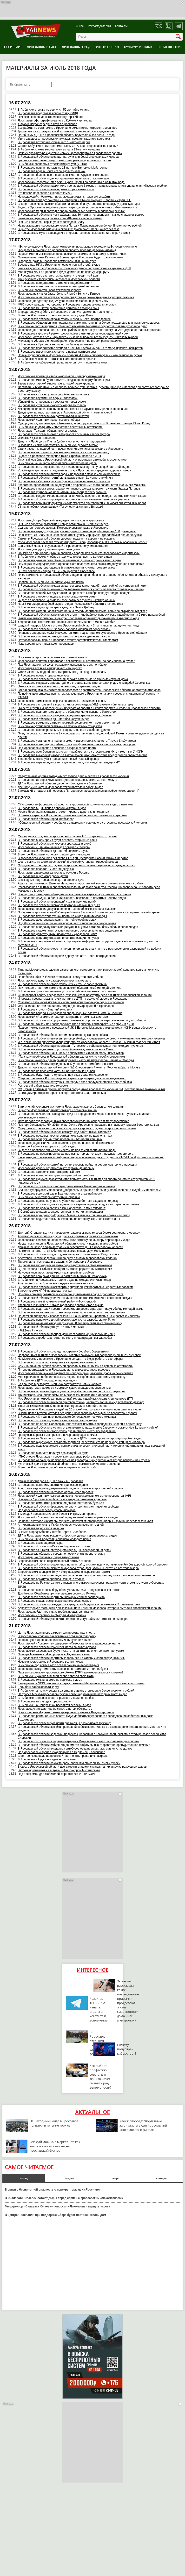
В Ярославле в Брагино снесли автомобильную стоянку (55, 344)
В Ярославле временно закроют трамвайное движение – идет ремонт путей (69, 722)
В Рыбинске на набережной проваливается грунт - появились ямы (62, 362)
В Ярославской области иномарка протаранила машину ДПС (59, 905)
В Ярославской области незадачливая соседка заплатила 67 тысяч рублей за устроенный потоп (82, 585)
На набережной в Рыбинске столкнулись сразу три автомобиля (60, 977)
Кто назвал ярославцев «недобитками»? (45, 193)
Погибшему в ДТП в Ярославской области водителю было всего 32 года (66, 135)
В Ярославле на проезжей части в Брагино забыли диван (56, 1071)
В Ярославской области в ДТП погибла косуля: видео (54, 719)
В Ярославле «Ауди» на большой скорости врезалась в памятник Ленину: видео (72, 898)
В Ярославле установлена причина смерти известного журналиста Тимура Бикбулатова (77, 740)
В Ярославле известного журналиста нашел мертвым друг (57, 351)
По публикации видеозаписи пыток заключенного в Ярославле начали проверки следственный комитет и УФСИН (88, 695)
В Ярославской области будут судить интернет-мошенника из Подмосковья (68, 1254)
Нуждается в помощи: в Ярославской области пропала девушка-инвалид (67, 250)
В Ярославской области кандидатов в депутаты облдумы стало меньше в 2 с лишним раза (79, 1604)
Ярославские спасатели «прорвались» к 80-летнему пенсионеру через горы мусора (74, 1240)
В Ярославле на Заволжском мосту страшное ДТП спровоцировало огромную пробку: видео (80, 1438)
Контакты (121, 26)
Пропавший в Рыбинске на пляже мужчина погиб (51, 582)
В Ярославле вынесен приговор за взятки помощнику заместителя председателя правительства (82, 755)
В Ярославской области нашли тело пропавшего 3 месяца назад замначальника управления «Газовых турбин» (93, 185)
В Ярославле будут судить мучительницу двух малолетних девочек (63, 1074)
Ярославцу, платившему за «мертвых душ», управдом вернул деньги (64, 1387)
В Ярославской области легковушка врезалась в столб (54, 843)
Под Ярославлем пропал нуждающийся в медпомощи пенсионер (61, 1752)
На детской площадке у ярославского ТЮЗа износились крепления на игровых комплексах (79, 1316)
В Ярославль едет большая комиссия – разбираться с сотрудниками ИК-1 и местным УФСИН (80, 751)
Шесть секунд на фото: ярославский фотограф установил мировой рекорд (68, 861)
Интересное (92, 1970)
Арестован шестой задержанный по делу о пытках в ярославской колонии (67, 1258)
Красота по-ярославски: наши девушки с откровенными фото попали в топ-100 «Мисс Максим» (82, 485)
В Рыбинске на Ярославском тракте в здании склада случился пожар (64, 1279)
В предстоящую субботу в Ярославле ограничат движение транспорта (65, 311)
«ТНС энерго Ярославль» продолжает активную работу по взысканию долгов (70, 1456)
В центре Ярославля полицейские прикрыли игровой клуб (57, 1467)
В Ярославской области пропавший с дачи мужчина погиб (57, 901)
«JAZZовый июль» (30, 1330)
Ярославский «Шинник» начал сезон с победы (49, 419)
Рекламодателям (99, 26)
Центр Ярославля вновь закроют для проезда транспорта (56, 1632)
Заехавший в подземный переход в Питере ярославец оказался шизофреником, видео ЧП (78, 790)
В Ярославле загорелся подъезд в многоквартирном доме (57, 596)
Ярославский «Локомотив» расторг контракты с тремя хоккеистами (63, 1016)
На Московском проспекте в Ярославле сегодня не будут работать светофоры (70, 1358)
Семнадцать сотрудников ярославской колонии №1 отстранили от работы (67, 836)
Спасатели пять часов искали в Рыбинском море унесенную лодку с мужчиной (71, 1002)
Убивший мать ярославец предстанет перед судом (52, 401)
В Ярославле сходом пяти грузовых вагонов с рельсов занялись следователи (70, 930)
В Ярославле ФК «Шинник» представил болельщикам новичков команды (67, 1416)
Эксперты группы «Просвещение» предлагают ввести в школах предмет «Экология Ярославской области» (89, 708)
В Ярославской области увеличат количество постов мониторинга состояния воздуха (75, 1298)
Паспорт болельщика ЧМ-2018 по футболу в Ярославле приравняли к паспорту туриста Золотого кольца (88, 1124)
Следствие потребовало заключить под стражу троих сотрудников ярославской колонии (77, 1128)
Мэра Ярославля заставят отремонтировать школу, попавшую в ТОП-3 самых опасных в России (82, 542)
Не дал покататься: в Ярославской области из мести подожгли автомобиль (68, 1243)
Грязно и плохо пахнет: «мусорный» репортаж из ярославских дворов (64, 160)
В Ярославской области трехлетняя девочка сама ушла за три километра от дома (73, 679)
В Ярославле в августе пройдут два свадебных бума (53, 1453)
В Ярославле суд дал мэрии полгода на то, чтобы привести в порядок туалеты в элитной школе (82, 496)
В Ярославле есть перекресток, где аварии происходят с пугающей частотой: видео (74, 467)
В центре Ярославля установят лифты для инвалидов (54, 854)
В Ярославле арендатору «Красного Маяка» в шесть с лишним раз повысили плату (74, 1215)
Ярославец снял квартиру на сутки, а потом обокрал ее (55, 1708)
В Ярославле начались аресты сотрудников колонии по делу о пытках (65, 1135)
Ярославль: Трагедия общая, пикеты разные (48, 430)
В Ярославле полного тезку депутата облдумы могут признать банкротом (67, 711)
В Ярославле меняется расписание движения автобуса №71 (58, 308)
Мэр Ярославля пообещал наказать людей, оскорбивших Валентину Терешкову (72, 1377)
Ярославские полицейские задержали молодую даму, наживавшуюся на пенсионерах (75, 1373)
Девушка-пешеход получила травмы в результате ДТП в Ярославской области (70, 1247)
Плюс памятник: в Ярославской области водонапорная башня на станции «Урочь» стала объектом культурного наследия (92, 576)
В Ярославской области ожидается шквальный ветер (53, 416)
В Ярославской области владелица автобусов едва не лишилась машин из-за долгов (75, 1748)
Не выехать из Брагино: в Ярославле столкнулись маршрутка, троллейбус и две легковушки (80, 535)
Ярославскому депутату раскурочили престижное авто (54, 980)
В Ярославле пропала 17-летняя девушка (46, 869)
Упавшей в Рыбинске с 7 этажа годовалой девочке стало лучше (61, 1305)
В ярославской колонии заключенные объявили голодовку (57, 1636)
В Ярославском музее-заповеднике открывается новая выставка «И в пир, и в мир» (74, 233)
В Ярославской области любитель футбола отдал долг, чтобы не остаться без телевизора (78, 1568)
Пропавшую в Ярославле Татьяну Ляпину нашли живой (55, 1640)
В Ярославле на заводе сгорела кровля (44, 1701)
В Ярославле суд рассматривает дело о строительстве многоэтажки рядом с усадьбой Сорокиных (84, 682)
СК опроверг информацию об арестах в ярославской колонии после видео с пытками (75, 804)
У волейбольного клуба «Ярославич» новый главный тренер (58, 759)
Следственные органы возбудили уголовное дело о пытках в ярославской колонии (73, 776)
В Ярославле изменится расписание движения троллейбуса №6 (61, 1503)
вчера (115, 2178)
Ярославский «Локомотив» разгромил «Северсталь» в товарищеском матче (69, 1643)
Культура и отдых (138, 47)
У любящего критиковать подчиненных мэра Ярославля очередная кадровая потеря (74, 470)
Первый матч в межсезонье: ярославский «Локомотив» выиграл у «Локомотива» (72, 254)
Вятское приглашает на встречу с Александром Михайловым (59, 1770)
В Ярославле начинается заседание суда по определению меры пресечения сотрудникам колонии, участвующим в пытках (84, 1115)
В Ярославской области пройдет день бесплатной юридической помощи (66, 1334)
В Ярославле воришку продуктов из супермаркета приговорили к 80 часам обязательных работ (82, 503)
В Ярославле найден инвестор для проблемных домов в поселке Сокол (66, 1049)
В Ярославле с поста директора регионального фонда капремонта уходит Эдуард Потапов (79, 488)
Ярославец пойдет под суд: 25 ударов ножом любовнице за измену (63, 301)
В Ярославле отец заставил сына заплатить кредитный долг (58, 275)
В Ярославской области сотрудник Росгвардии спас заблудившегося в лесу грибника (75, 1082)
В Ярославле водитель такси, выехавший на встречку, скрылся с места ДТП (69, 1219)
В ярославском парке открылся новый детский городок (54, 1561)
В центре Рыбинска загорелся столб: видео (47, 1146)
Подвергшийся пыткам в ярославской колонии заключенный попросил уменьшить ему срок (79, 1355)
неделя (69, 2178)
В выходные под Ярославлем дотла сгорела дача (51, 880)
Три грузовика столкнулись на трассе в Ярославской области (59, 279)
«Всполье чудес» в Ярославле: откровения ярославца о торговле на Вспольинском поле (77, 246)
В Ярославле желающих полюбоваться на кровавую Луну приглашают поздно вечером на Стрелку (84, 1460)
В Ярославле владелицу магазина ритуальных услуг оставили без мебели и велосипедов (78, 927)
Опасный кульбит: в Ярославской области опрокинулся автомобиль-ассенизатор (72, 459)
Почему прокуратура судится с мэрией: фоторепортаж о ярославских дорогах (70, 153)
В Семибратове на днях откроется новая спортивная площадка (60, 1211)
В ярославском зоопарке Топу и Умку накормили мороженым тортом (64, 1571)
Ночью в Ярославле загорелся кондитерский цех (50, 117)
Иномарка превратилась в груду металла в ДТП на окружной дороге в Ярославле (72, 998)
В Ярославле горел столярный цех (41, 1528)
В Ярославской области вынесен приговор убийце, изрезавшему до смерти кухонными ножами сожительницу (91, 1038)
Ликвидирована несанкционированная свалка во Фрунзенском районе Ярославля (73, 409)
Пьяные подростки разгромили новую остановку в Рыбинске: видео (63, 524)
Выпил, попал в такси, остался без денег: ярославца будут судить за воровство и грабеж (77, 1413)
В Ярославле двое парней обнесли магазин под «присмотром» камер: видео (69, 560)
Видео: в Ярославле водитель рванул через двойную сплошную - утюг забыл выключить (77, 207)
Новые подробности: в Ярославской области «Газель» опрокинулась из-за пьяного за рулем (80, 355)
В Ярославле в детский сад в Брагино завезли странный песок (60, 1193)
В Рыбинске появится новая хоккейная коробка (49, 290)
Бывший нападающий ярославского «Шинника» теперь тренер (60, 218)
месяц (23, 2178)
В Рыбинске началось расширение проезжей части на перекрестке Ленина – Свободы (76, 1060)
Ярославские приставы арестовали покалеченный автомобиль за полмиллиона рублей (76, 661)
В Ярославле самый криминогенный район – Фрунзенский (57, 1301)
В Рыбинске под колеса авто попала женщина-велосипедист (58, 1665)
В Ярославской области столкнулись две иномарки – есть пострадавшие (67, 1431)
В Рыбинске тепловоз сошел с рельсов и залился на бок (56, 1698)
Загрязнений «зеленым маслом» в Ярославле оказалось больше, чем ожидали (71, 1106)
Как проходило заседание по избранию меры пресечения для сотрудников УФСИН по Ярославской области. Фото (91, 1159)
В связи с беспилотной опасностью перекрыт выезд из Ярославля (53, 2189)
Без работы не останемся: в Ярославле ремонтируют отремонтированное (67, 127)
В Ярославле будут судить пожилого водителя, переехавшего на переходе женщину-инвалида (81, 1442)
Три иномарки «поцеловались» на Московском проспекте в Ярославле (65, 1395)
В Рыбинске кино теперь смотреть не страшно (49, 1197)
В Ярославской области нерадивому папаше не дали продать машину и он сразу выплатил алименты (86, 1575)
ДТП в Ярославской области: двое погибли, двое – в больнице (60, 783)
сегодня (161, 2178)
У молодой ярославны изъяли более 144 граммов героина (57, 1514)
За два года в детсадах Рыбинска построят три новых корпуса (59, 1384)
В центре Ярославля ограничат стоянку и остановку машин (57, 1110)
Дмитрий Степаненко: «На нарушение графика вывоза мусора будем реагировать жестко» (79, 1232)
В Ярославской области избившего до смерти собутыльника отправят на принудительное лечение (84, 1745)
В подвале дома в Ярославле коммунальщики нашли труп (57, 261)
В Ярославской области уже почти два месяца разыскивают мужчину (64, 1723)
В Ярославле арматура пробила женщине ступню (51, 1579)
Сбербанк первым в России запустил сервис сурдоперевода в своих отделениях (72, 1078)
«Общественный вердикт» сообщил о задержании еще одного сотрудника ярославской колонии (82, 822)
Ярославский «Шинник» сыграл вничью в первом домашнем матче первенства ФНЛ (74, 1495)
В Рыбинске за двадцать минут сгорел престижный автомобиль (60, 427)
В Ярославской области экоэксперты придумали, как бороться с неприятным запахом (75, 1287)
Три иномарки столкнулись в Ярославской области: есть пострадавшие (66, 131)
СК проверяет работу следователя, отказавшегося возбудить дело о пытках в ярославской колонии (85, 995)
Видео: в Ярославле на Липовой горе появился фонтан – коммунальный (66, 600)
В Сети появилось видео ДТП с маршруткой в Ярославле (56, 571)
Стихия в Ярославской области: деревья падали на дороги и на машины (66, 538)
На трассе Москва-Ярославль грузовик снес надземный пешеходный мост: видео (72, 1694)
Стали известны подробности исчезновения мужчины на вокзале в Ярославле (70, 448)
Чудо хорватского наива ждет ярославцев (46, 643)
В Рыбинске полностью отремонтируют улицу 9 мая (52, 164)
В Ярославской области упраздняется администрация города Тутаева (65, 715)
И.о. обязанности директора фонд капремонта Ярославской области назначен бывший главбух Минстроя (89, 1042)
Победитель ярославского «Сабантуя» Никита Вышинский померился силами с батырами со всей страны (89, 912)
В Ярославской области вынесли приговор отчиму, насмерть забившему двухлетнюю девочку (81, 1402)
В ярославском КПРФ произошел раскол (45, 1290)
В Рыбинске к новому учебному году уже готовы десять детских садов (65, 556)
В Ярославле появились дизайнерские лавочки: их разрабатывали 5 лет (66, 1319)
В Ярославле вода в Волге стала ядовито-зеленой (52, 171)
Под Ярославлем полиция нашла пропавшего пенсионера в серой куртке (67, 923)
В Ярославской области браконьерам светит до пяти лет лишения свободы (68, 1506)
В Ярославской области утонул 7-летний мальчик (51, 1327)
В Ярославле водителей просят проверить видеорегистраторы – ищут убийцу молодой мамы (80, 1308)
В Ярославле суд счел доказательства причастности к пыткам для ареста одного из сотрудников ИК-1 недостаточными (86, 1180)
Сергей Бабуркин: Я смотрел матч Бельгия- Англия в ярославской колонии (68, 146)
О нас (80, 26)
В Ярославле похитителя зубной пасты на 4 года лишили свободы (62, 916)
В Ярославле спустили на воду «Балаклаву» (48, 398)
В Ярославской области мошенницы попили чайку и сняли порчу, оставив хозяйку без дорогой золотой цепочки (93, 1564)
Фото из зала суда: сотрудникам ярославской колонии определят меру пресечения (73, 1121)
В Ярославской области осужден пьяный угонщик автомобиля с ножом (65, 1064)
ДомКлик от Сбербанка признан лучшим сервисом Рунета (57, 1593)
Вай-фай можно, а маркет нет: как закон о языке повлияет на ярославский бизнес (55, 2146)
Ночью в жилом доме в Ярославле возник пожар (50, 1661)
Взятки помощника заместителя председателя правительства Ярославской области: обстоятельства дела (89, 690)
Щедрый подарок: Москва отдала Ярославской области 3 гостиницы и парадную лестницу (78, 625)
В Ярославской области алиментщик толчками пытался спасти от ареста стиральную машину (81, 589)
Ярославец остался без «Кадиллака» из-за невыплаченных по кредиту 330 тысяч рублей (78, 337)
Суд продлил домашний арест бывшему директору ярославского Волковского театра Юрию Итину (84, 423)
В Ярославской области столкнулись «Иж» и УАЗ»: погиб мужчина (62, 984)
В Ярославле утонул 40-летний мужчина (45, 1009)
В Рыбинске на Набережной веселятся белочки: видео (54, 1705)
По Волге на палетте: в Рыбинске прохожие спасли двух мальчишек (63, 1250)
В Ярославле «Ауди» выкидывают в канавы (47, 1759)
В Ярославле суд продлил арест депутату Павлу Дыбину (56, 607)
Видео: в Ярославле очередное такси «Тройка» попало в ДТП (59, 456)
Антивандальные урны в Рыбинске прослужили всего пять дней (61, 1524)
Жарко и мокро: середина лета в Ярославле (47, 124)
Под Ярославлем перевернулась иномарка (47, 1510)
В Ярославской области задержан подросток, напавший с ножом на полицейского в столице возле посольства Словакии (92, 1735)
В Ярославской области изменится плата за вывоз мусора (57, 1647)
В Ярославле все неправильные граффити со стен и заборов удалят (64, 730)
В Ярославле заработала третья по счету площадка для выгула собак (65, 1337)
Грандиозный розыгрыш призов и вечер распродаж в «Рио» (58, 1435)
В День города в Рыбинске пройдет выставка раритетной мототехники (65, 1269)
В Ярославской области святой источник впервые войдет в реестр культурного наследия (77, 1164)
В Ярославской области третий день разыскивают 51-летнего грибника (65, 477)
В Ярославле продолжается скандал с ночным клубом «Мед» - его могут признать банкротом (80, 348)
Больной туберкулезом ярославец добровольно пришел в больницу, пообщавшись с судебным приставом (89, 1190)
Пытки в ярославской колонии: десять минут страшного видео (59, 686)
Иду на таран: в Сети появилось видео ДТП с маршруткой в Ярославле (66, 1006)
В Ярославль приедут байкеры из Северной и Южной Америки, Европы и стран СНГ (75, 200)
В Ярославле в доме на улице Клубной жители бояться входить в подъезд (68, 1201)
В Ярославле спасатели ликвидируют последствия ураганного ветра (64, 636)
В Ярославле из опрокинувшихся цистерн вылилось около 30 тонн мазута (67, 780)
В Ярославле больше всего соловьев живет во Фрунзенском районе (63, 175)
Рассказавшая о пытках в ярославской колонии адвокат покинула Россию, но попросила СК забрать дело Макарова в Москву (89, 888)
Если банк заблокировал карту (38, 1687)
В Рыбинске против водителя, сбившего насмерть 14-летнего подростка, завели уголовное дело (82, 326)
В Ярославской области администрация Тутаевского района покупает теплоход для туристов (80, 1045)
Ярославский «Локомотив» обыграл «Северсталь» (52, 1615)
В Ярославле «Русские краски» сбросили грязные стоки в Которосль (64, 481)
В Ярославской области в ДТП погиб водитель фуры (53, 851)
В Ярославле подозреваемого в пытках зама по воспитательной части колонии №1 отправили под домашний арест (91, 1447)
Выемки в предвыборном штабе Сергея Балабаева (52, 1532)
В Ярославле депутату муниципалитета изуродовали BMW (57, 934)
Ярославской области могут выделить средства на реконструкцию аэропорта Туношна (76, 297)
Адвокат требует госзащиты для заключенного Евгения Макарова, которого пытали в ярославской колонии (90, 1608)
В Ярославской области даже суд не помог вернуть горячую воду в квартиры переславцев (78, 1204)
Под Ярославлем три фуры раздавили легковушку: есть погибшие (62, 664)
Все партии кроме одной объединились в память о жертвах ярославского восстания (74, 894)
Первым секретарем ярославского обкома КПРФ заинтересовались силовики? (70, 1672)
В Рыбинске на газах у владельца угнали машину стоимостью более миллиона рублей (76, 1690)
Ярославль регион (42, 47)
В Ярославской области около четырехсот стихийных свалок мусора (64, 434)
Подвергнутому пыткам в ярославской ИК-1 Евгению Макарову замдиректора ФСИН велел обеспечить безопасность (87, 1029)
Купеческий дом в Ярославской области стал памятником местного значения (69, 1464)
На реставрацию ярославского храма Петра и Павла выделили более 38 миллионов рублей (80, 225)
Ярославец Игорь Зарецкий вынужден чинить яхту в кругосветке (61, 520)
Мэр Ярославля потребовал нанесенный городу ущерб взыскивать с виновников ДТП (75, 1398)
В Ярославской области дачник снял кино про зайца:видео (57, 1420)
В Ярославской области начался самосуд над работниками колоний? (64, 1132)
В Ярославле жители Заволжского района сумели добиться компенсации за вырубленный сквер (82, 611)
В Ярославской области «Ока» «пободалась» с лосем (54, 1546)
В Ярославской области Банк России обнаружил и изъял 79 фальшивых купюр (71, 1053)
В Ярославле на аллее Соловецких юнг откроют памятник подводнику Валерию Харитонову (80, 1424)
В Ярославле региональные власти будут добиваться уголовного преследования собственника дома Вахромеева (85, 1717)
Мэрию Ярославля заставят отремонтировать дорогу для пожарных (63, 811)
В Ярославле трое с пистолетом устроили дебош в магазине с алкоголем (67, 991)
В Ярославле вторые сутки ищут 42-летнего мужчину (53, 394)
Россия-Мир (12, 47)
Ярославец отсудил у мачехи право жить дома (49, 549)
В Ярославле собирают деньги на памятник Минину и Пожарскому (62, 1276)
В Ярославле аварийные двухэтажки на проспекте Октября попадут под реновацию (74, 593)
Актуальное (92, 2112)
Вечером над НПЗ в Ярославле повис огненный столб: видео (59, 264)
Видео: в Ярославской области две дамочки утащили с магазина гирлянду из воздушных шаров (82, 1766)
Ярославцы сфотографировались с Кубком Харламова (55, 120)
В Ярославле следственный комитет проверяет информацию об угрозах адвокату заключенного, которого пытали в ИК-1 (89, 943)
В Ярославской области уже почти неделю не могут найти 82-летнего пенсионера (73, 1619)
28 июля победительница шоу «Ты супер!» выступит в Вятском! (60, 506)
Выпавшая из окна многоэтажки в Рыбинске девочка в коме (58, 445)
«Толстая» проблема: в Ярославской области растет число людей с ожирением (71, 1056)
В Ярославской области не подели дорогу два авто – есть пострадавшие (67, 956)
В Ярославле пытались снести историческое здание (53, 1485)
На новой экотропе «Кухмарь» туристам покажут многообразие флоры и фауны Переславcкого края (85, 1521)
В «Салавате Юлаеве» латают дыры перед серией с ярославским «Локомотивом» (64, 2198)
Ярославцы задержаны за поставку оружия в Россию (53, 872)
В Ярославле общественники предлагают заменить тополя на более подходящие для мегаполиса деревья (89, 322)
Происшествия (170, 47)
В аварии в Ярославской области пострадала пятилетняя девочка (62, 1499)
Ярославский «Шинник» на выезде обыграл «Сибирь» (54, 847)
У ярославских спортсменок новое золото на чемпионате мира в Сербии (66, 622)
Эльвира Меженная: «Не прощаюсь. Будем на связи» (54, 1654)
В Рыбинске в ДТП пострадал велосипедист (47, 1380)
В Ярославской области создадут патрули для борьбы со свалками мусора (68, 156)
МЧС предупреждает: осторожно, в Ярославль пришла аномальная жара (67, 304)
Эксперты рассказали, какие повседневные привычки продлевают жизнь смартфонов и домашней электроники (128, 2000)
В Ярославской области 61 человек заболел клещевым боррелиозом (64, 629)
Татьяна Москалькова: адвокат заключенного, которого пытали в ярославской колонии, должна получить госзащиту (88, 971)
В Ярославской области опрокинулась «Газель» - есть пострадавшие (64, 319)
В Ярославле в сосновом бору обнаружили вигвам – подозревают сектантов (69, 1590)
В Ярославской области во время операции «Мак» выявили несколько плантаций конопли (78, 1741)
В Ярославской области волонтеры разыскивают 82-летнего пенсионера (66, 1186)
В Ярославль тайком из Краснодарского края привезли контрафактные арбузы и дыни (76, 1024)
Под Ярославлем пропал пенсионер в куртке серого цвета (57, 748)
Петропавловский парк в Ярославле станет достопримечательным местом (68, 640)
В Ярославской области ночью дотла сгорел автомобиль (56, 189)
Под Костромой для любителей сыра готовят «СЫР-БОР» (56, 1774)
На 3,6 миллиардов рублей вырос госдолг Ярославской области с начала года (70, 603)
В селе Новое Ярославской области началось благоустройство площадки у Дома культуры (79, 204)
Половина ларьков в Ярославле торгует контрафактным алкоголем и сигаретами (72, 815)
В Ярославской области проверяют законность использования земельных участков (74, 499)
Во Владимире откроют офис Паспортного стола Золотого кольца (62, 1093)
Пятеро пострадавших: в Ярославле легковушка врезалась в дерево (64, 1369)
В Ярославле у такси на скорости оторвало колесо (52, 405)
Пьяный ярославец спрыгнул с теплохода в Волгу (51, 222)
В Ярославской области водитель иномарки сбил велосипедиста (61, 1597)
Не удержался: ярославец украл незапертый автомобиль (56, 1272)
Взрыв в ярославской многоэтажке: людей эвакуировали (56, 383)
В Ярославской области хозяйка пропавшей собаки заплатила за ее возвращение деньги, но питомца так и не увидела (92, 1728)
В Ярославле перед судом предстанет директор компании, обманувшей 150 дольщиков (77, 531)
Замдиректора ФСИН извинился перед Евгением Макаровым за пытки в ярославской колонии (81, 1683)
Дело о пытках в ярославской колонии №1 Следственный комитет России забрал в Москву (79, 1067)
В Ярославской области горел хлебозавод (46, 819)
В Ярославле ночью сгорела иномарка (44, 675)
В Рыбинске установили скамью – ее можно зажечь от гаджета (60, 726)
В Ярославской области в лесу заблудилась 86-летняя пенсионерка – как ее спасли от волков (81, 214)
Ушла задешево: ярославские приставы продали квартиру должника (64, 138)
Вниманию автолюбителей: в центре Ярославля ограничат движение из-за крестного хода (78, 618)
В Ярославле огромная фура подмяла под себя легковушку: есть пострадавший (72, 1391)
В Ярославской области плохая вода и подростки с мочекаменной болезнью (69, 474)
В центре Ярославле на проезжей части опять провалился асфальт (63, 1756)
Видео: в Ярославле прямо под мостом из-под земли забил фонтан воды (67, 1150)
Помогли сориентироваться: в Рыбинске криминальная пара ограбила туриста (71, 1294)
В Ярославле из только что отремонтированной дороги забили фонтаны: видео (71, 1312)
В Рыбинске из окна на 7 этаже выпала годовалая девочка (57, 359)
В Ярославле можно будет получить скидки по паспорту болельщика (64, 380)
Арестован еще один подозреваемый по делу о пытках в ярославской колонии (70, 1488)
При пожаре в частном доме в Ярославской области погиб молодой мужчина (69, 987)
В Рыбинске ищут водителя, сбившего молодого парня (54, 1539)
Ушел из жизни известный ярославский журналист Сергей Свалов (62, 1406)
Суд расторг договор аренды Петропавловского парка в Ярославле (63, 527)
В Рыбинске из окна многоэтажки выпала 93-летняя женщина (59, 149)
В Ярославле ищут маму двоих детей (43, 876)
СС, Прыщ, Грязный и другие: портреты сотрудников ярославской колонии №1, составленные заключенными (91, 1089)
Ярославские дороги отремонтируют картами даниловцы (56, 1168)
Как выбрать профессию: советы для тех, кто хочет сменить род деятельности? (101, 2077)
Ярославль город (76, 47)
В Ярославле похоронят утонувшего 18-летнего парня (54, 142)
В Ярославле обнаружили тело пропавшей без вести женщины (60, 1139)
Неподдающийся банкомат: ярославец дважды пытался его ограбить (64, 196)
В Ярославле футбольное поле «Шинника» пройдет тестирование (62, 492)
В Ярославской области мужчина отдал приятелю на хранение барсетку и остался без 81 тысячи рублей (88, 1427)
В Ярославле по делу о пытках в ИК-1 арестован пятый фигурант (62, 1208)
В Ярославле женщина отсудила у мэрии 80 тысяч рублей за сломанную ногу (70, 1323)
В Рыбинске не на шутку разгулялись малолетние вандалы (57, 463)
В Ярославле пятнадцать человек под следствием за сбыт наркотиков (65, 1265)
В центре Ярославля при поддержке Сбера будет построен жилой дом (55, 2215)
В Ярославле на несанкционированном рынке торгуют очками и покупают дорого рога (75, 1153)
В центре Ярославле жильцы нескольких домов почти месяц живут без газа (68, 229)
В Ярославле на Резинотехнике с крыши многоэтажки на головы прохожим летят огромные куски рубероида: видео (91, 1584)
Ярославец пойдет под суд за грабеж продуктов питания (56, 1611)
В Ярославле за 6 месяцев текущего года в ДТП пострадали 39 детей (64, 1550)
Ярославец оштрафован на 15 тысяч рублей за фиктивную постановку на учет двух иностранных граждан (89, 330)
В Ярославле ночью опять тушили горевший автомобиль (56, 1175)
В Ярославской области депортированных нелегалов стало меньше (63, 178)
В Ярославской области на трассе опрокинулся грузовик (55, 1492)
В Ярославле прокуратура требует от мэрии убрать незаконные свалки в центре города (77, 744)
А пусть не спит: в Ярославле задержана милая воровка (55, 1283)
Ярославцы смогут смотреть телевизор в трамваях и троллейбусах (63, 1669)
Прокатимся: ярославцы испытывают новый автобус (53, 657)
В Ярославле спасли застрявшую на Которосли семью (54, 1600)
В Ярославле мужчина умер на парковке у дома (50, 1679)
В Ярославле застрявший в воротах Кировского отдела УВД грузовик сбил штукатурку (75, 704)
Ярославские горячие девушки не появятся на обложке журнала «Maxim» (67, 909)
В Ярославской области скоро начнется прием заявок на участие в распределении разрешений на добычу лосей (89, 950)
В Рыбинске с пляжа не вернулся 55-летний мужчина (53, 109)
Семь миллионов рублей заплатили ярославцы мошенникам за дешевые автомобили (75, 1366)
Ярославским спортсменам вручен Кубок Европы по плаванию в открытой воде (71, 182)
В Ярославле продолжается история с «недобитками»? (55, 283)
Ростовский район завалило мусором (43, 1085)
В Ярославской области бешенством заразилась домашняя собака (63, 1035)
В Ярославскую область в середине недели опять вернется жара (61, 1553)
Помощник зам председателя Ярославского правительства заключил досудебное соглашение (81, 564)
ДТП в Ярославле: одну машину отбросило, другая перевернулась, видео (67, 1535)
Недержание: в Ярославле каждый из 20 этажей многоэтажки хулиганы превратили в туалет (80, 1409)
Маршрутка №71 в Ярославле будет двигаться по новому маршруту (63, 272)
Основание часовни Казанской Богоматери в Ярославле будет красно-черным (70, 257)
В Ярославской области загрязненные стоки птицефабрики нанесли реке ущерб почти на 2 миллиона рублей (91, 614)
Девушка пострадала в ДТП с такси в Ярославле (50, 1481)
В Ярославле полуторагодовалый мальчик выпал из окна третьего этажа (66, 567)
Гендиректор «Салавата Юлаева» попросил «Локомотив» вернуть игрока (57, 2206)
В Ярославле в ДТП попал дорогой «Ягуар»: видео (52, 808)
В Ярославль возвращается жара (40, 1542)
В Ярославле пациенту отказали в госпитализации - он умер (58, 937)
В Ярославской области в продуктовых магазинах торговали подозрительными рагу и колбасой (82, 1020)
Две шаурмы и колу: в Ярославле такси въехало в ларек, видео (60, 787)
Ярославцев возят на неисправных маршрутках (50, 668)
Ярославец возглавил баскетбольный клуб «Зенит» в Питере (59, 293)
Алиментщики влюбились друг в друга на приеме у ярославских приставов (68, 1236)
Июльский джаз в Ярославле (37, 438)
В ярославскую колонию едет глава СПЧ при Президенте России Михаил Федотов (73, 858)
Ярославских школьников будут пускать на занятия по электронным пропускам (71, 1650)
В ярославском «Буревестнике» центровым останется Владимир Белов (66, 1712)
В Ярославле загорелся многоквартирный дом (49, 1172)
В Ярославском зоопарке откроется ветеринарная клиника (57, 1362)
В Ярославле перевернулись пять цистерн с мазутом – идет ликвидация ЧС (69, 762)
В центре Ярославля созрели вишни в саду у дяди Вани (55, 315)
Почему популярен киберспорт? (126, 2049)
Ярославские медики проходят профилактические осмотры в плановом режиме (71, 211)
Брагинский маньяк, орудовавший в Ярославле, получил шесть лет (63, 546)
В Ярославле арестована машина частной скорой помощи (57, 919)
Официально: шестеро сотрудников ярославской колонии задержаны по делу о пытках (76, 865)
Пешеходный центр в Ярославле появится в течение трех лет (54, 2123)
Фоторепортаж (107, 47)
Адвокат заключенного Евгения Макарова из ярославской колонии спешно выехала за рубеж (80, 883)
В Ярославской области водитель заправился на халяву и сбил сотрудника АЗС (71, 1658)
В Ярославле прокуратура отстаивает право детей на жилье (58, 286)
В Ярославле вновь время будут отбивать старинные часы (57, 840)
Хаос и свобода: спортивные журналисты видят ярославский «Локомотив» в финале (143, 2125)
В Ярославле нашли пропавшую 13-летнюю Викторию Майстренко (62, 167)
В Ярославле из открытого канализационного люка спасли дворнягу (63, 452)
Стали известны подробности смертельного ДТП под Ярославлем (62, 672)
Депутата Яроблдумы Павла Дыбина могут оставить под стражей (62, 441)
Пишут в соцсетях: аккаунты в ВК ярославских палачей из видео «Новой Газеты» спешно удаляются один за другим (91, 735)
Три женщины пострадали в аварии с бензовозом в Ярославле (60, 1261)
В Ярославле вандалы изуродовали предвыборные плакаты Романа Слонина (70, 1013)
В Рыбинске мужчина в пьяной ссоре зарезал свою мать (56, 1676)
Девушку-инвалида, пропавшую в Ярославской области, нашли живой (65, 412)
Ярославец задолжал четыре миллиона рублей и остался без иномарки (66, 1143)
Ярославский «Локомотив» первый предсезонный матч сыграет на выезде (68, 1517)
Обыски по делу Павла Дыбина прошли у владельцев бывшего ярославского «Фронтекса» (79, 553)
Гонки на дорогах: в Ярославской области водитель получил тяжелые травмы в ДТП (74, 268)
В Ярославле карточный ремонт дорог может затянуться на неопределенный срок (73, 333)
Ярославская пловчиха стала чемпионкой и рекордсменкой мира (61, 376)
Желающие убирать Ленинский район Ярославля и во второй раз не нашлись (70, 340)
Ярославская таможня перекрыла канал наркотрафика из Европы (62, 701)
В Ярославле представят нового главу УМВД (48, 113)
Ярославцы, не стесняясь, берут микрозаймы (48, 1557)
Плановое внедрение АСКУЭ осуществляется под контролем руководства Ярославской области (82, 632)
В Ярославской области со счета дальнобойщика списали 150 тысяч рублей (69, 1763)
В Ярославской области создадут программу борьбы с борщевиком (63, 1351)
